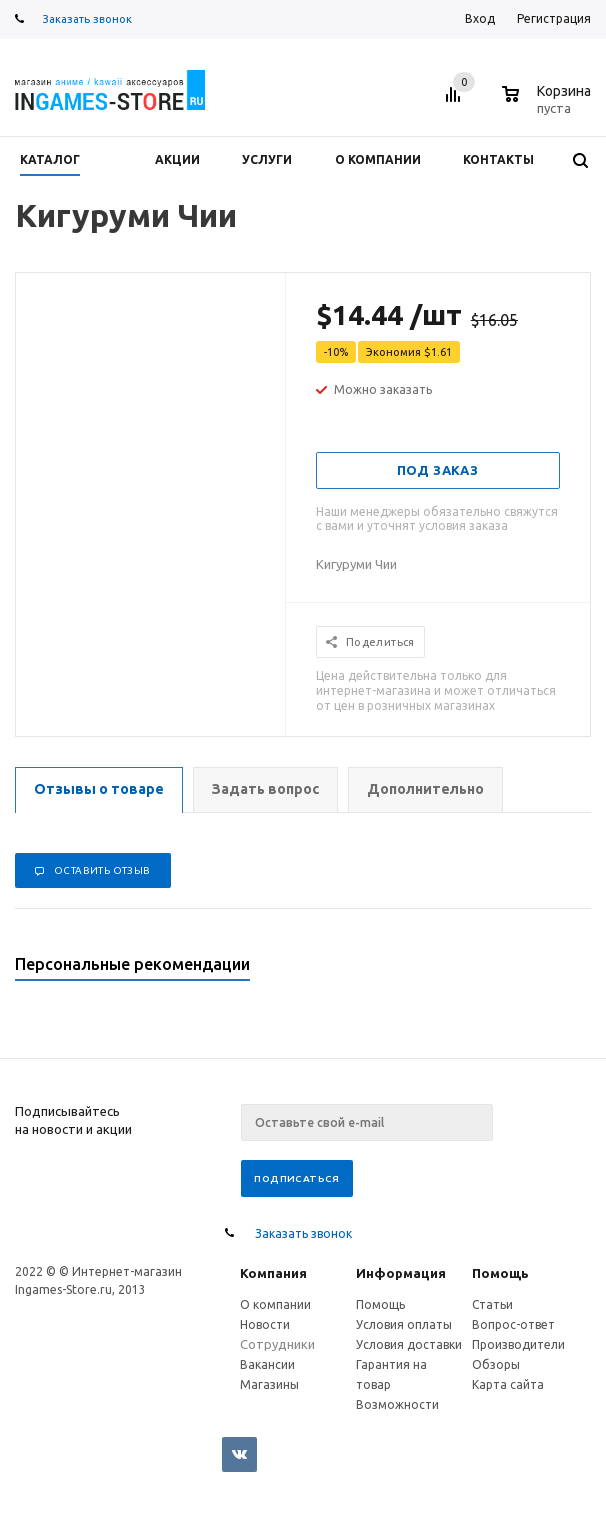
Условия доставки (409, 1344)
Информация (401, 1273)
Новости (265, 1324)
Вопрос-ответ (513, 1324)
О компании (275, 1304)
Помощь (500, 1273)
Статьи (492, 1304)
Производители (518, 1344)
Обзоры (496, 1364)
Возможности (397, 1404)
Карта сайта (508, 1384)
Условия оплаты (404, 1324)
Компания (273, 1273)
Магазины (269, 1384)
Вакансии (267, 1364)
